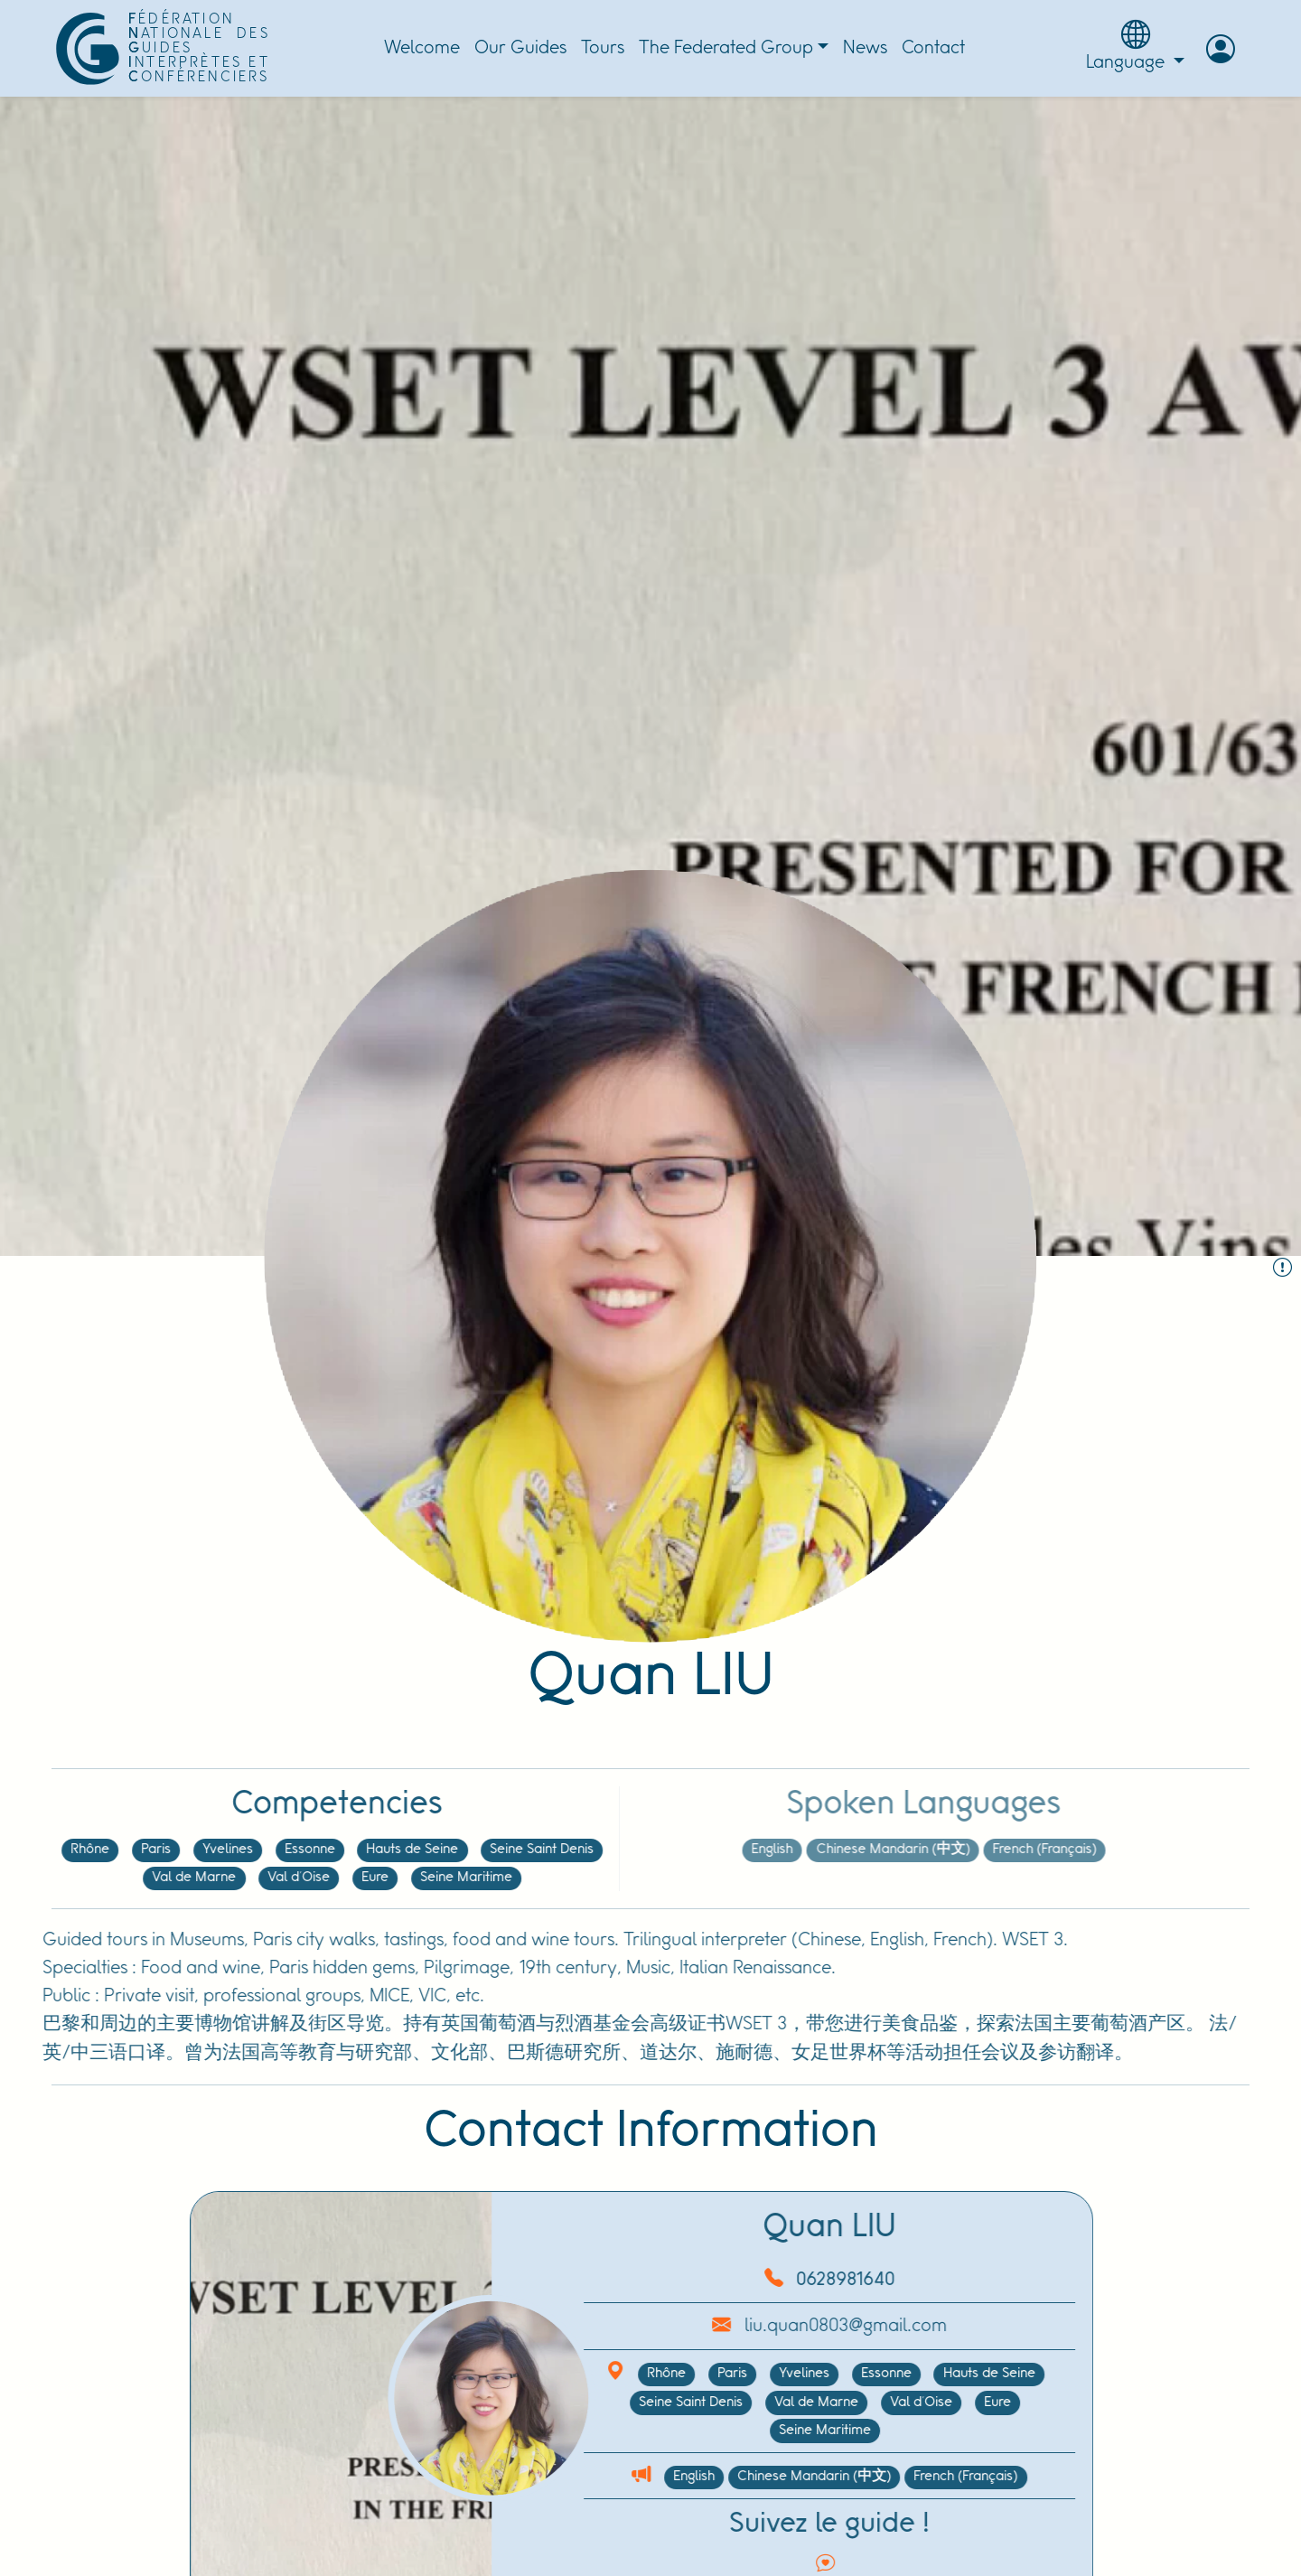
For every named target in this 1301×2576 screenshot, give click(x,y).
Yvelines (166, 1849)
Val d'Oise (237, 1877)
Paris (94, 1849)
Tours (602, 48)
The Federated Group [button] (726, 48)
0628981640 (784, 2280)
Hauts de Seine (351, 1849)
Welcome (422, 48)
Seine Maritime (405, 1877)
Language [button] (1135, 46)
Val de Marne (132, 1877)
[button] (1221, 48)
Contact (933, 48)
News (865, 48)
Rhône (28, 1849)
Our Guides (520, 48)
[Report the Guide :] (1282, 1269)
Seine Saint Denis (480, 1849)
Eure (313, 1877)
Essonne (248, 1849)
